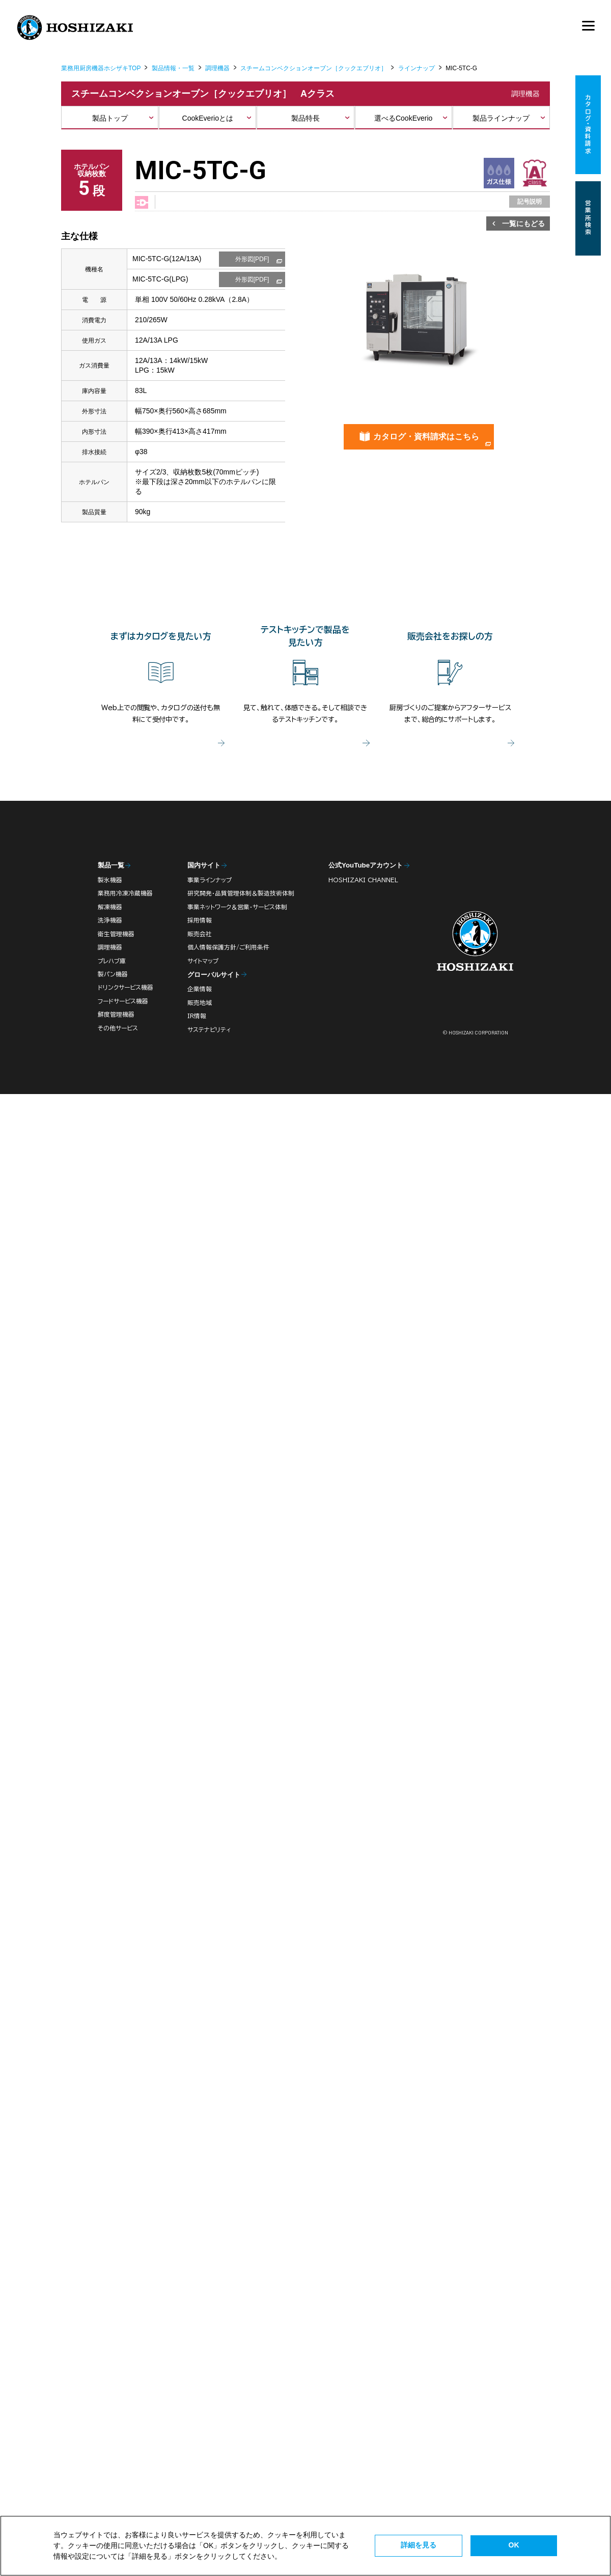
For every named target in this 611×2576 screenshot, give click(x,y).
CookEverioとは (207, 118)
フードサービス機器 (123, 1001)
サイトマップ (202, 961)
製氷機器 (110, 880)
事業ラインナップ (209, 880)
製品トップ (110, 118)
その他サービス (118, 1028)
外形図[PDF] (252, 259)
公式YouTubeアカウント (365, 865)
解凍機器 (110, 907)
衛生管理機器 (116, 934)
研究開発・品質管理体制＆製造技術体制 (240, 893)
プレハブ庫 (112, 961)
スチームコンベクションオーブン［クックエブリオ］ (313, 68)
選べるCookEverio (403, 118)
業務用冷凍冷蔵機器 (125, 893)
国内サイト (203, 865)
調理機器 (217, 68)
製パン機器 (113, 974)
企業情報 (199, 989)
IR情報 (196, 1016)
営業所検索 (588, 218)
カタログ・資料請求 (588, 125)
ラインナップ (416, 68)
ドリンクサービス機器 (125, 987)
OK (514, 2545)
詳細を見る (418, 2545)
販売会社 (199, 934)
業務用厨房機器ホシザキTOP (101, 68)
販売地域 (199, 1002)
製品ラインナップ (501, 118)
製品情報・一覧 (173, 68)
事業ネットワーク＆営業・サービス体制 (237, 907)
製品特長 (305, 118)
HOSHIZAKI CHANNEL (363, 880)
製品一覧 (111, 865)
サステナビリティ (209, 1029)
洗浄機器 (110, 920)
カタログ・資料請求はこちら (426, 436)
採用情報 (199, 920)
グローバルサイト (213, 974)
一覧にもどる (523, 223)
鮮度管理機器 (116, 1014)
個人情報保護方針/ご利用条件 (228, 947)
